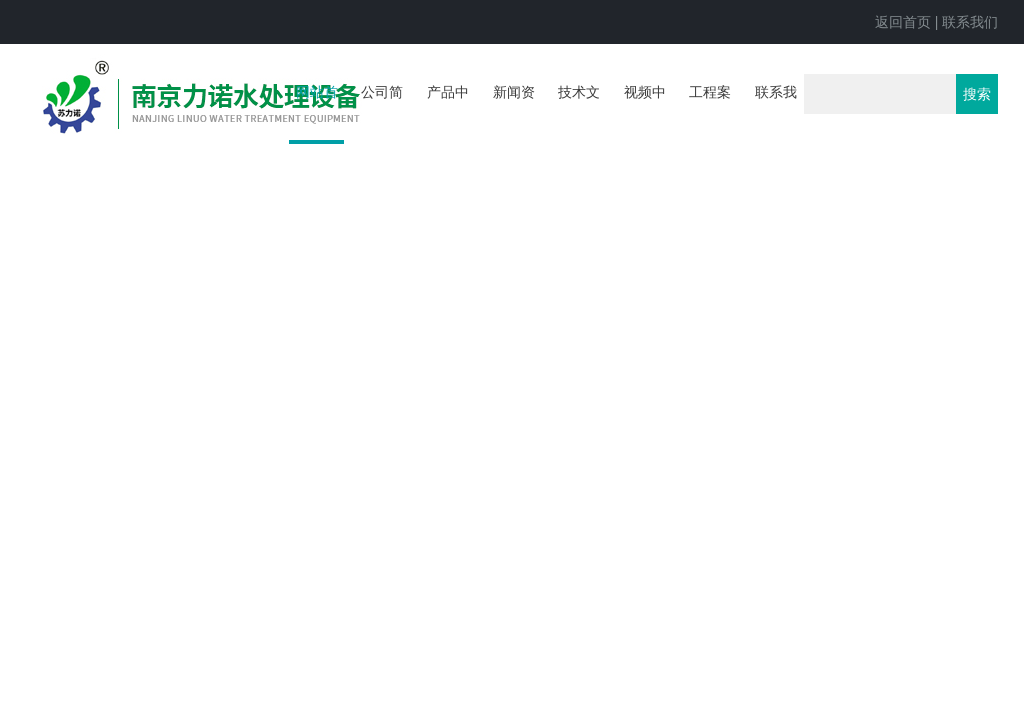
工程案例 (710, 112)
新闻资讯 (514, 112)
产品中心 (448, 112)
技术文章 (579, 112)
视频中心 (645, 112)
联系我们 (970, 22)
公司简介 (382, 112)
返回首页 (903, 22)
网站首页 (317, 114)
